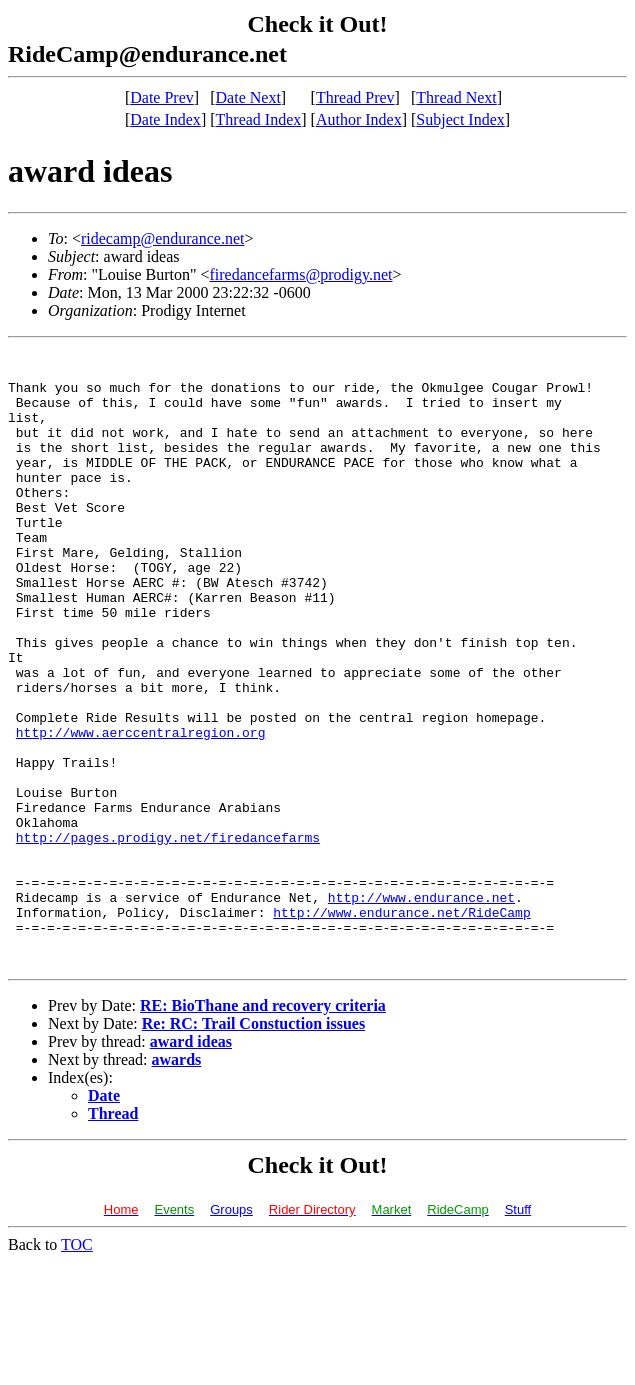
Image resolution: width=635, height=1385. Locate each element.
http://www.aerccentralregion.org (141, 810)
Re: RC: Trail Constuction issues (253, 1146)
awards (177, 1182)
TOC (77, 1367)
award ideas (191, 1164)
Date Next (248, 97)
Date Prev (162, 97)
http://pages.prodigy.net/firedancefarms (168, 936)
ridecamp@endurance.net (163, 238)
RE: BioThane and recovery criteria (263, 1128)
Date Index (165, 119)
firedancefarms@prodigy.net (301, 274)
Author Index (359, 119)
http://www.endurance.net (421, 1008)
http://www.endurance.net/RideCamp (401, 1026)
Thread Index (259, 119)
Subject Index (460, 119)
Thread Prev (355, 97)
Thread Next (456, 97)
